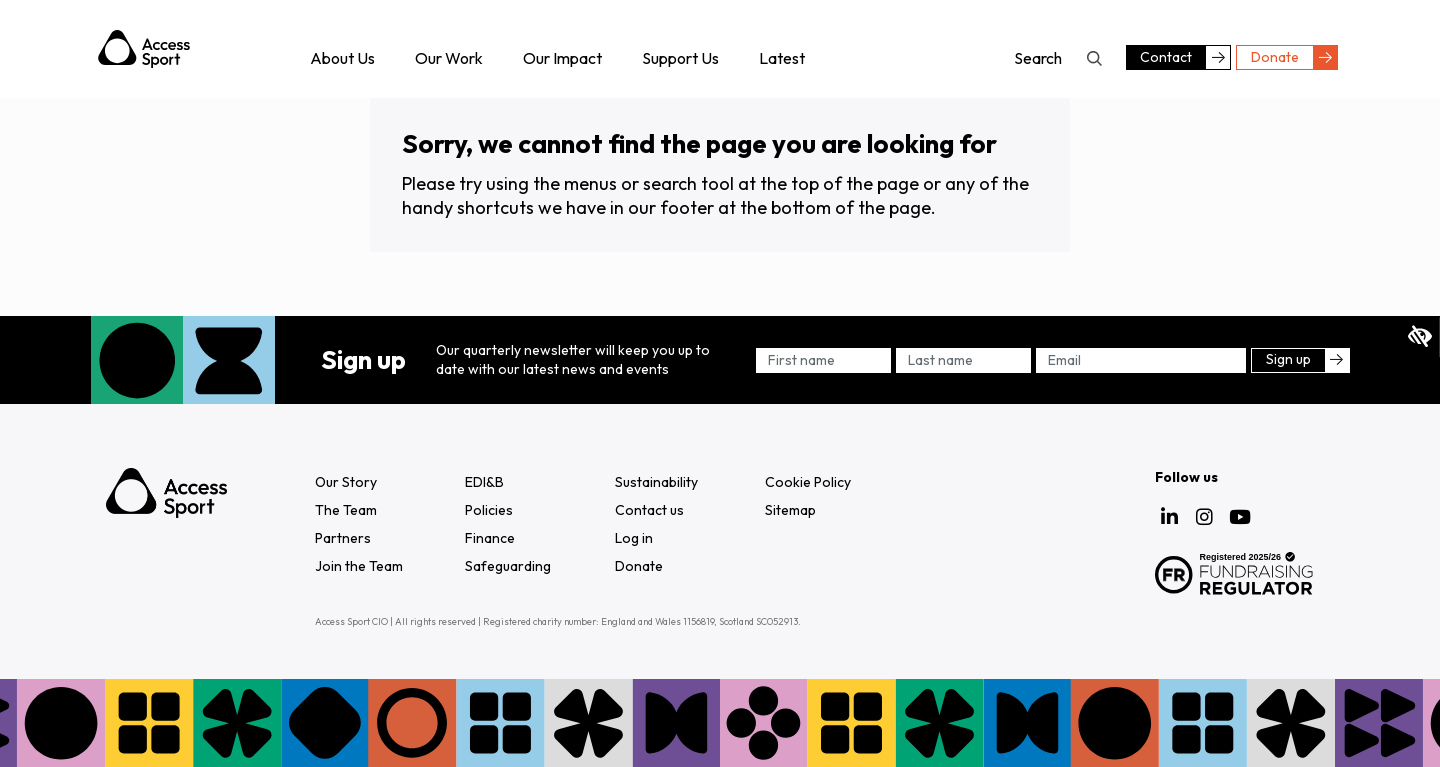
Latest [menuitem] (782, 58)
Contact (1166, 57)
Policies (489, 510)
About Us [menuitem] (342, 58)
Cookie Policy (808, 482)
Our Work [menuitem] (449, 58)
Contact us (649, 510)
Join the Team (359, 566)
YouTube (1240, 518)
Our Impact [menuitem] (562, 58)
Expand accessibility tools (1420, 337)
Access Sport (144, 49)
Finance (490, 538)
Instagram (1205, 518)
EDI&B (484, 482)
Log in (634, 538)
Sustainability (656, 482)
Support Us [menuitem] (680, 58)
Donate (1275, 57)
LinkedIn (1170, 518)
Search (1094, 58)
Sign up (1288, 359)
